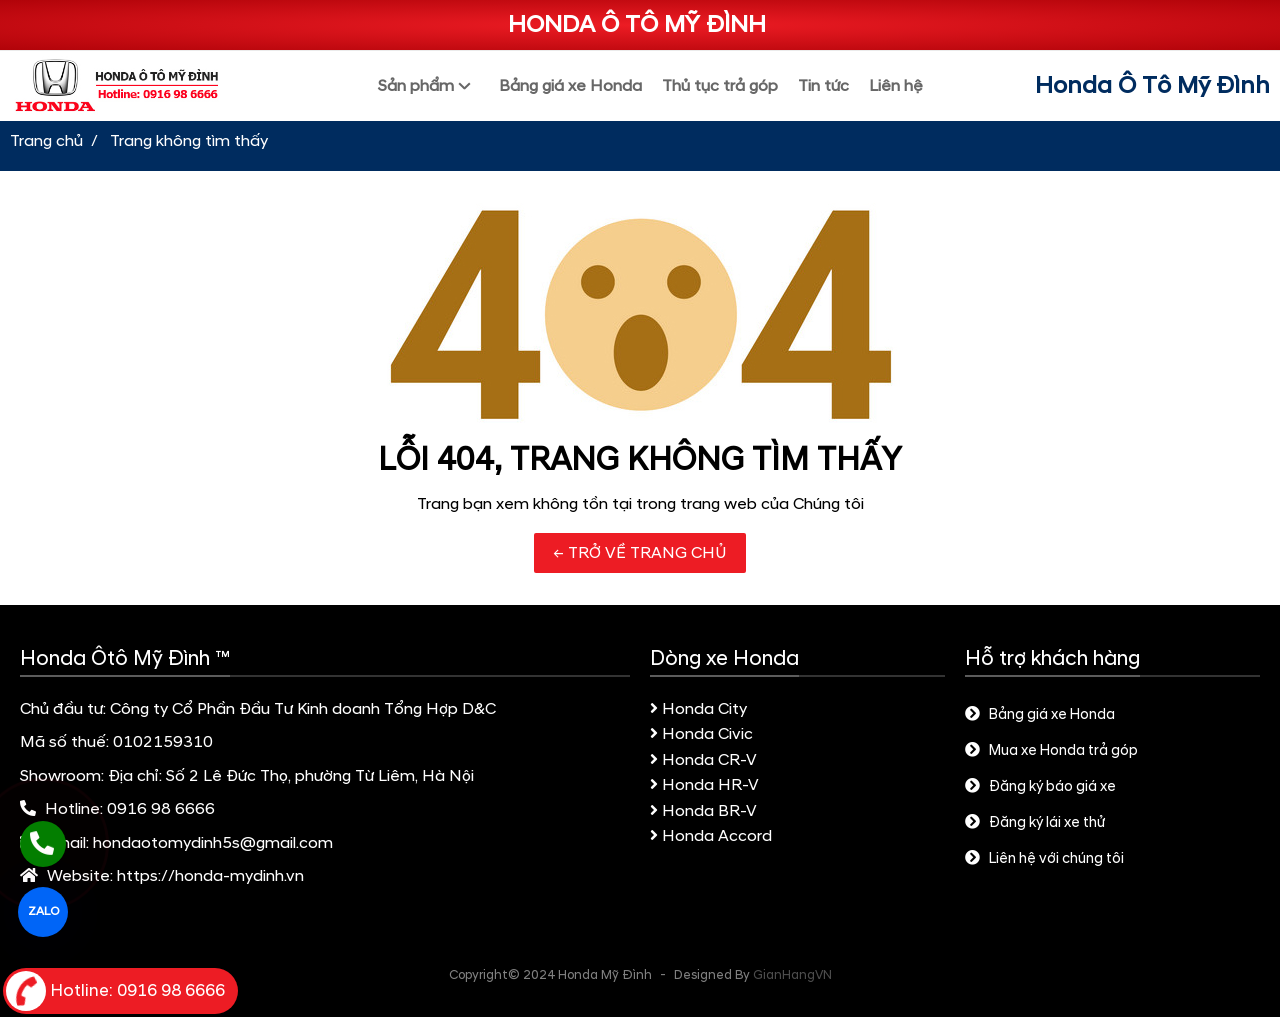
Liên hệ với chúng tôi (1044, 859)
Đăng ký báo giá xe (1040, 787)
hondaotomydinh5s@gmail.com (213, 843)
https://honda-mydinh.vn (210, 876)
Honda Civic (701, 734)
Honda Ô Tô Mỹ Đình (1152, 86)
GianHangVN (792, 975)
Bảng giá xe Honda (1040, 715)
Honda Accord (711, 836)
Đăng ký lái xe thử (1035, 823)
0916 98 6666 (161, 809)
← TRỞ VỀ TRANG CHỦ (640, 553)
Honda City (698, 709)
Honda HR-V (704, 785)
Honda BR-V (703, 811)
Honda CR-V (703, 760)
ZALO (43, 911)
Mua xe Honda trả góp (1051, 751)
